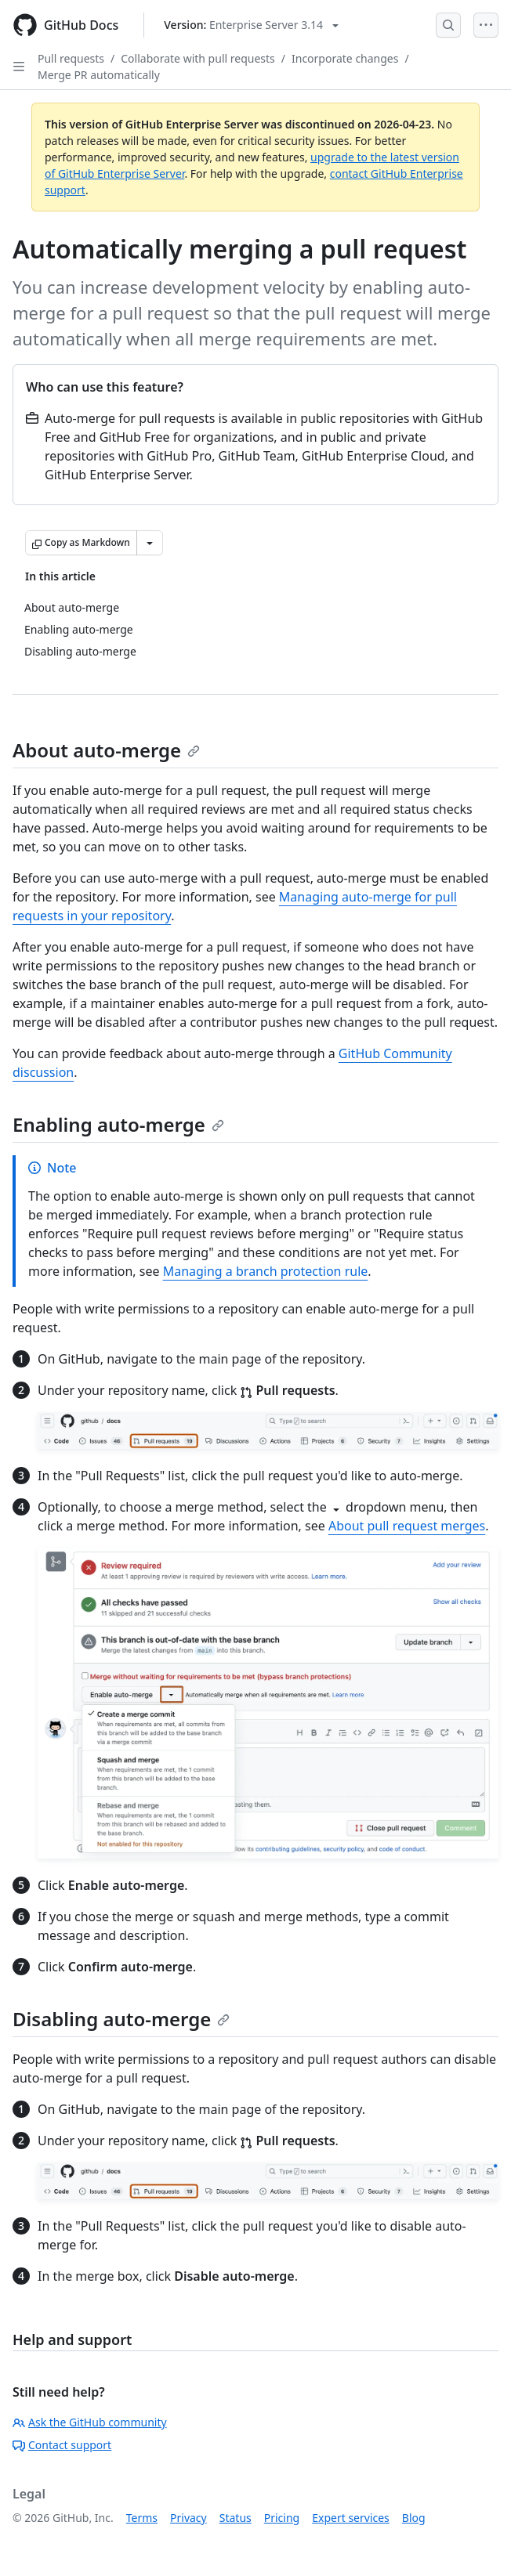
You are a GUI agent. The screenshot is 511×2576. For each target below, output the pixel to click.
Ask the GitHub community (90, 2422)
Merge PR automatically (99, 74)
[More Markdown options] (149, 542)
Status (235, 2517)
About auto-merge (106, 750)
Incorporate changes (345, 58)
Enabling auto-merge (118, 1124)
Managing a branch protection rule (265, 1271)
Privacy (188, 2517)
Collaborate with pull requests (198, 58)
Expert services (351, 2517)
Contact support (62, 2444)
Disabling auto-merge (121, 2019)
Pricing (281, 2517)
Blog (414, 2517)
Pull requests (71, 58)
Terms (142, 2517)
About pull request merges (406, 1525)
